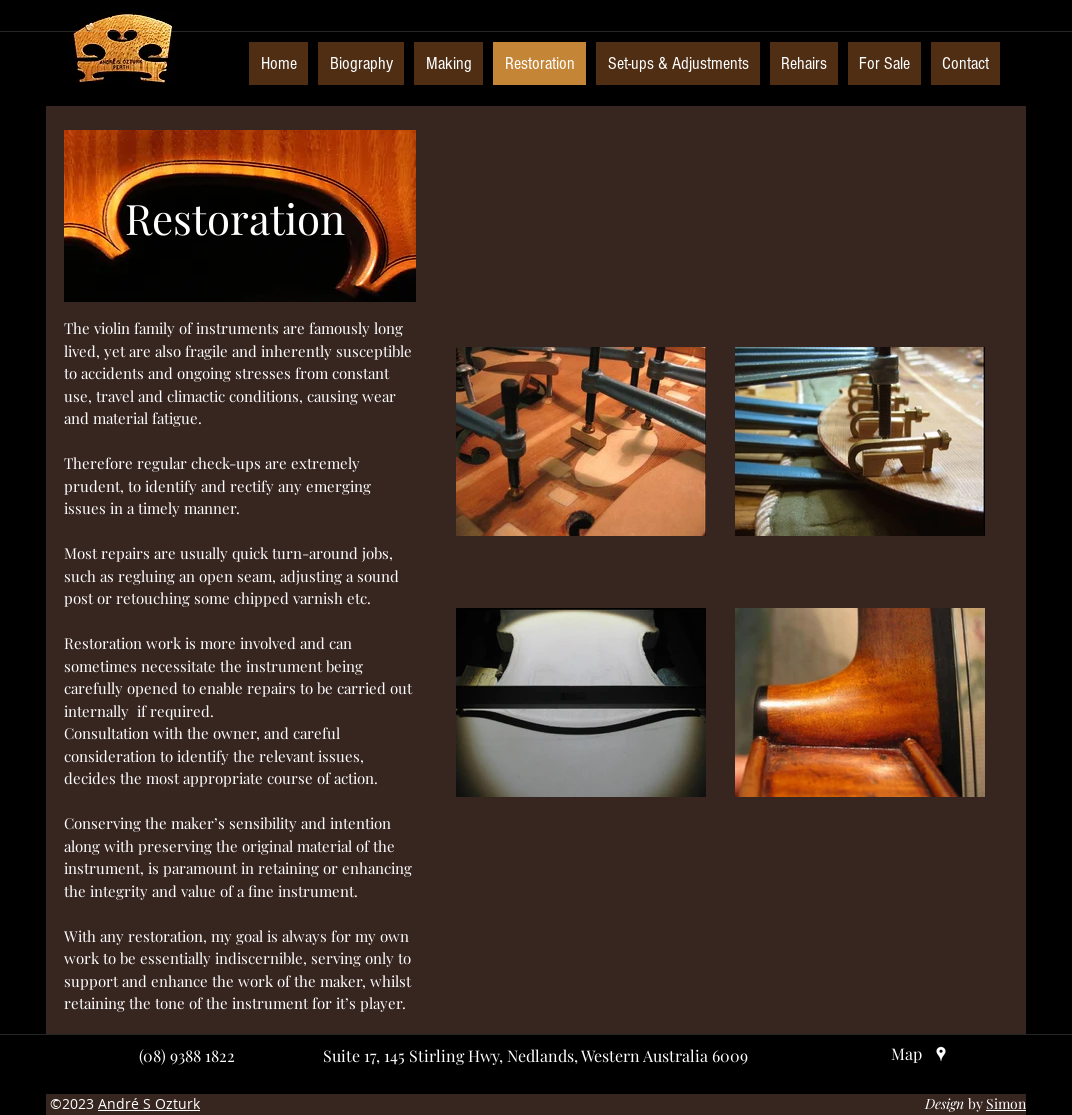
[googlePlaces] (941, 1054)
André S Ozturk (149, 1103)
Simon (1006, 1103)
